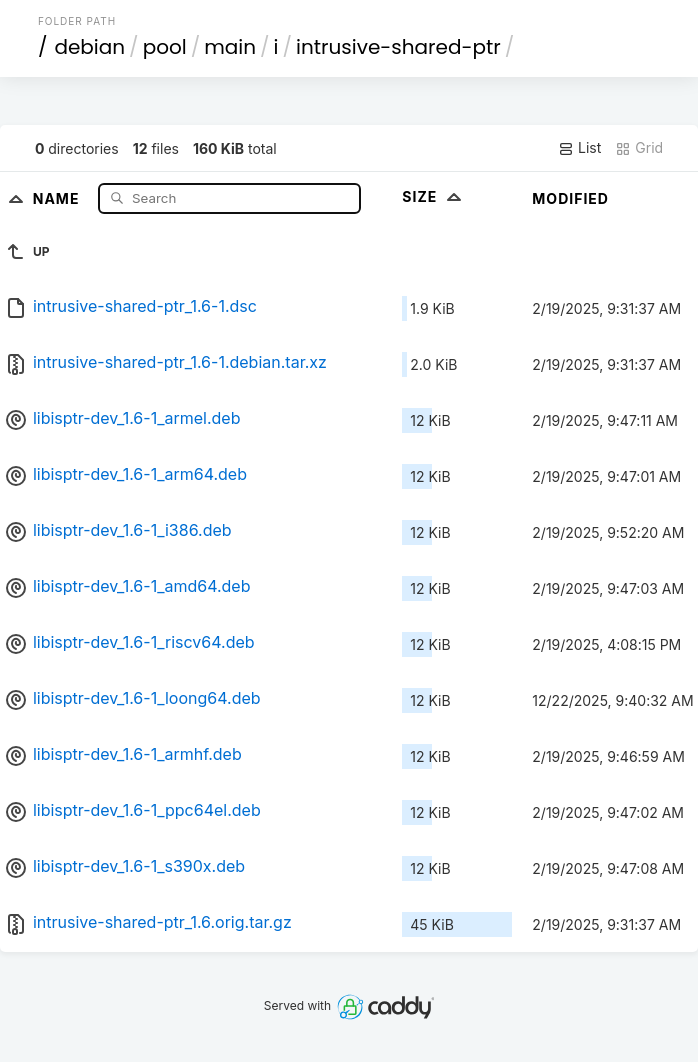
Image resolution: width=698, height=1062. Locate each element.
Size (433, 196)
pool (165, 47)
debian (89, 47)
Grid (639, 148)
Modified (570, 198)
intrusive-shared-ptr (398, 47)
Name (58, 197)
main (230, 47)
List (579, 148)
